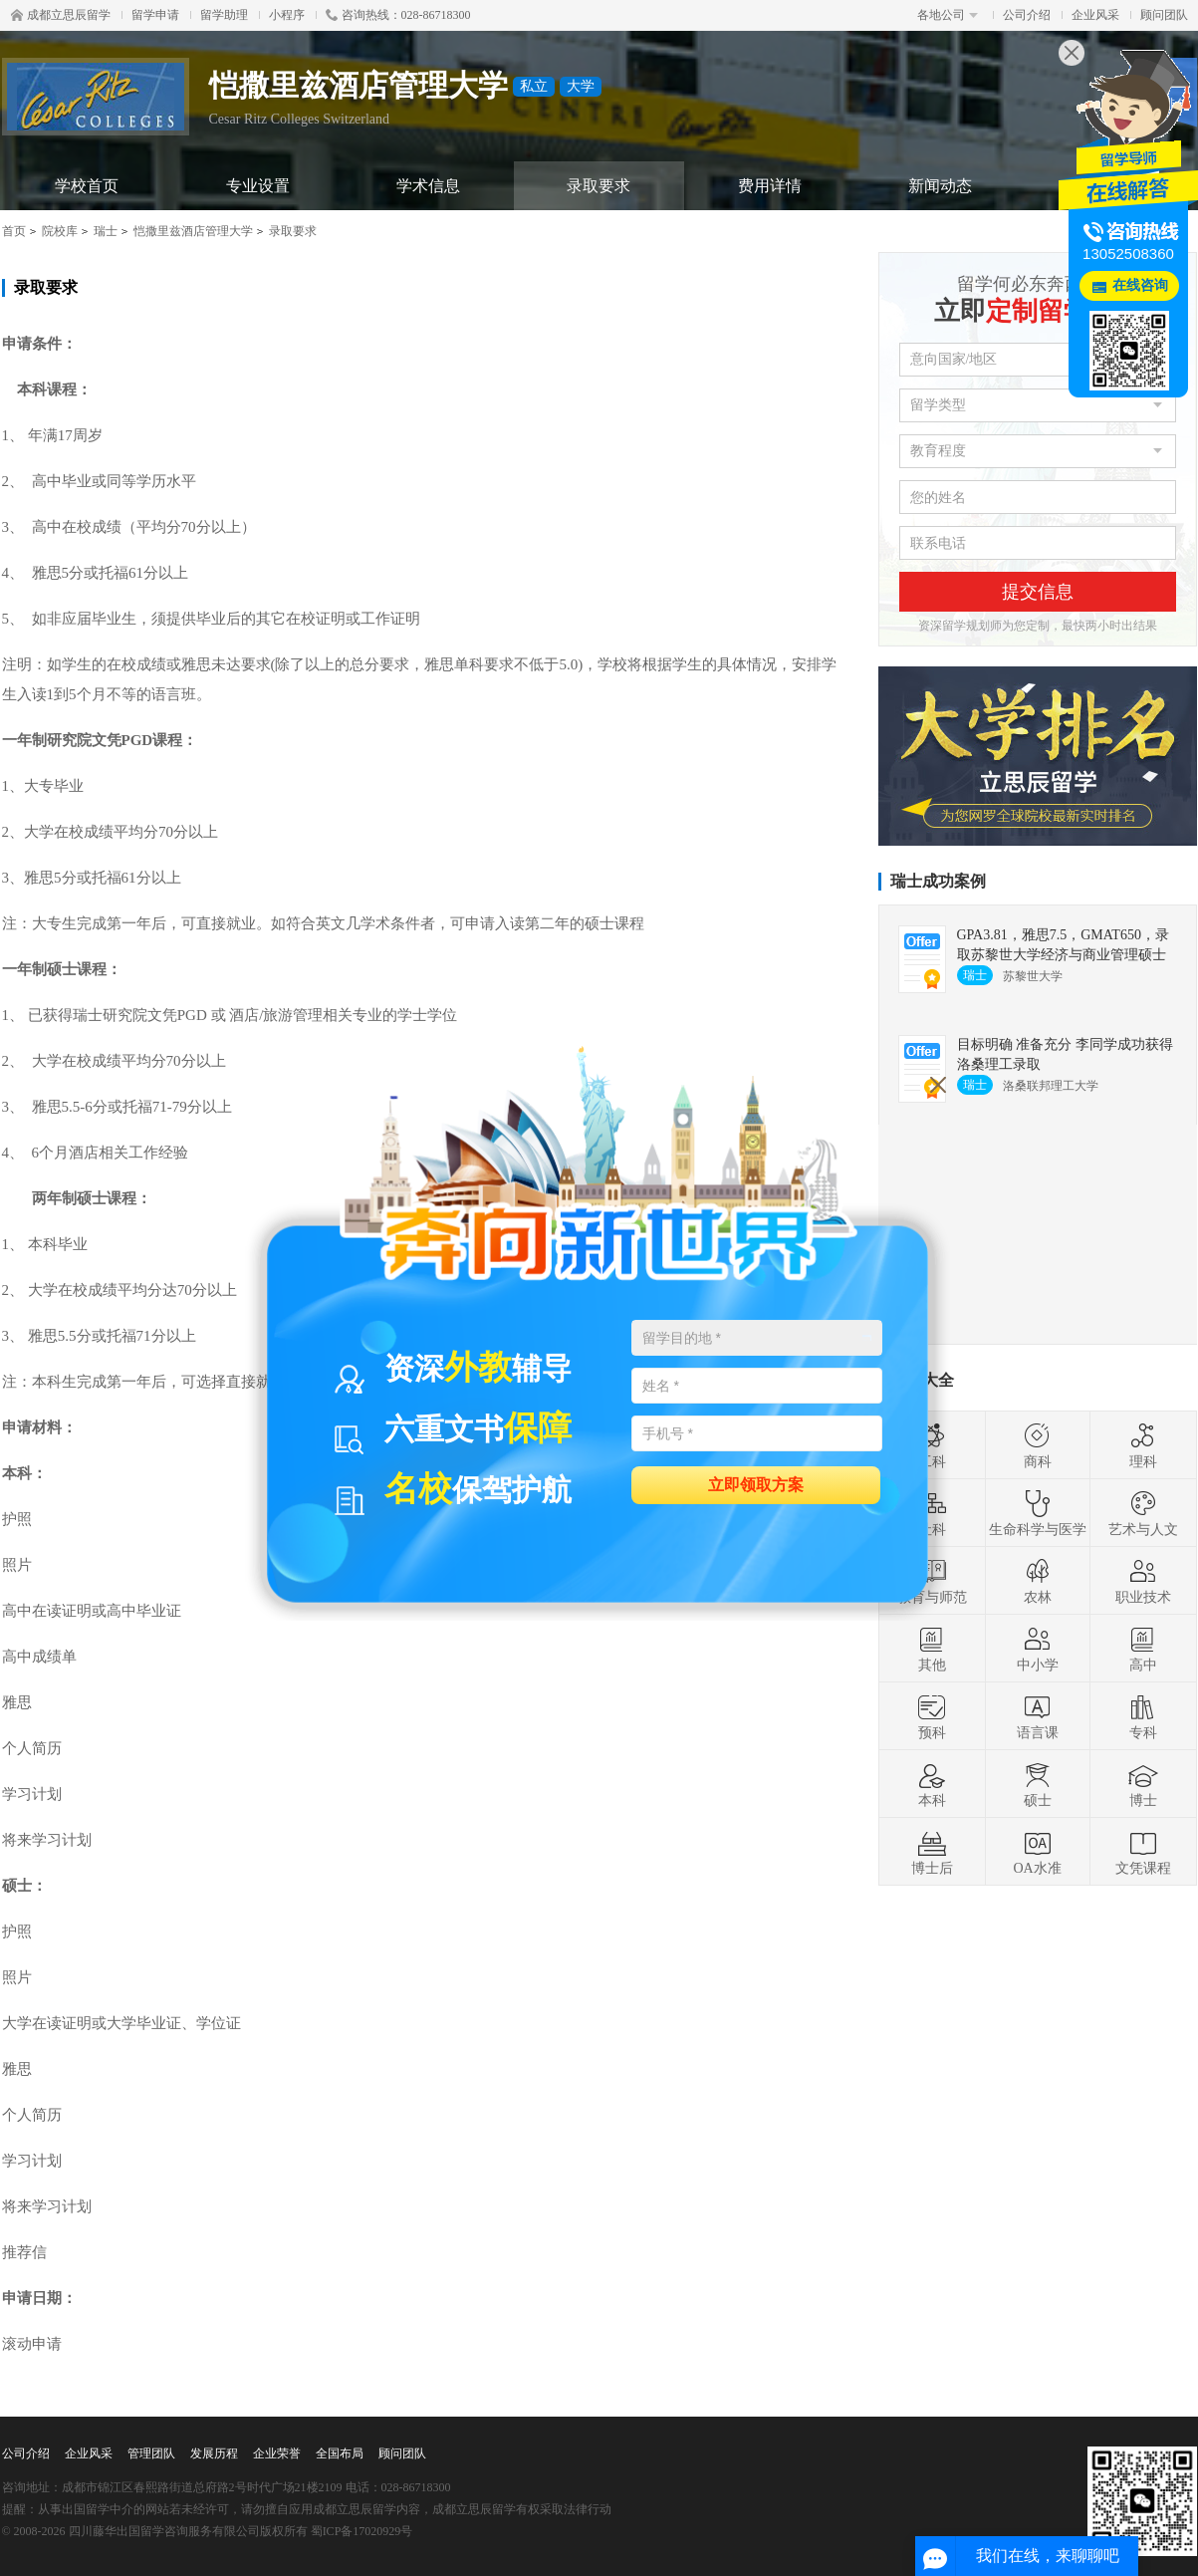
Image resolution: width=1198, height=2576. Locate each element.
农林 (1038, 1581)
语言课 (1038, 1716)
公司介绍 (1027, 15)
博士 (1143, 1784)
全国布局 (339, 2453)
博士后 (932, 1852)
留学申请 (155, 15)
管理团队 (151, 2453)
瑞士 (106, 231)
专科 (1143, 1716)
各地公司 (947, 15)
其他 (932, 1649)
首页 (14, 231)
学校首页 (87, 185)
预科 (932, 1716)
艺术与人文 (1143, 1513)
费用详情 (770, 185)
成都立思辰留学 (61, 15)
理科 (1143, 1445)
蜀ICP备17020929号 (362, 2531)
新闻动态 (940, 185)
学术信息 (428, 185)
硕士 (1038, 1784)
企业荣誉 (277, 2453)
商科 (1038, 1445)
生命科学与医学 (1037, 1513)
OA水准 (1037, 1852)
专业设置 (258, 185)
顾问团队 (1164, 15)
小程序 (287, 15)
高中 (1143, 1649)
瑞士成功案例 (938, 881)
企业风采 (1095, 15)
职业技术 (1143, 1581)
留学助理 (224, 15)
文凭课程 (1143, 1852)
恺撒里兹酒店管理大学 (193, 231)
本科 (932, 1784)
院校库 (60, 231)
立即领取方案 (756, 1483)
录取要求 (598, 185)
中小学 (1038, 1649)
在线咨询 (1140, 285)
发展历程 (214, 2453)
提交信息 (1038, 592)
